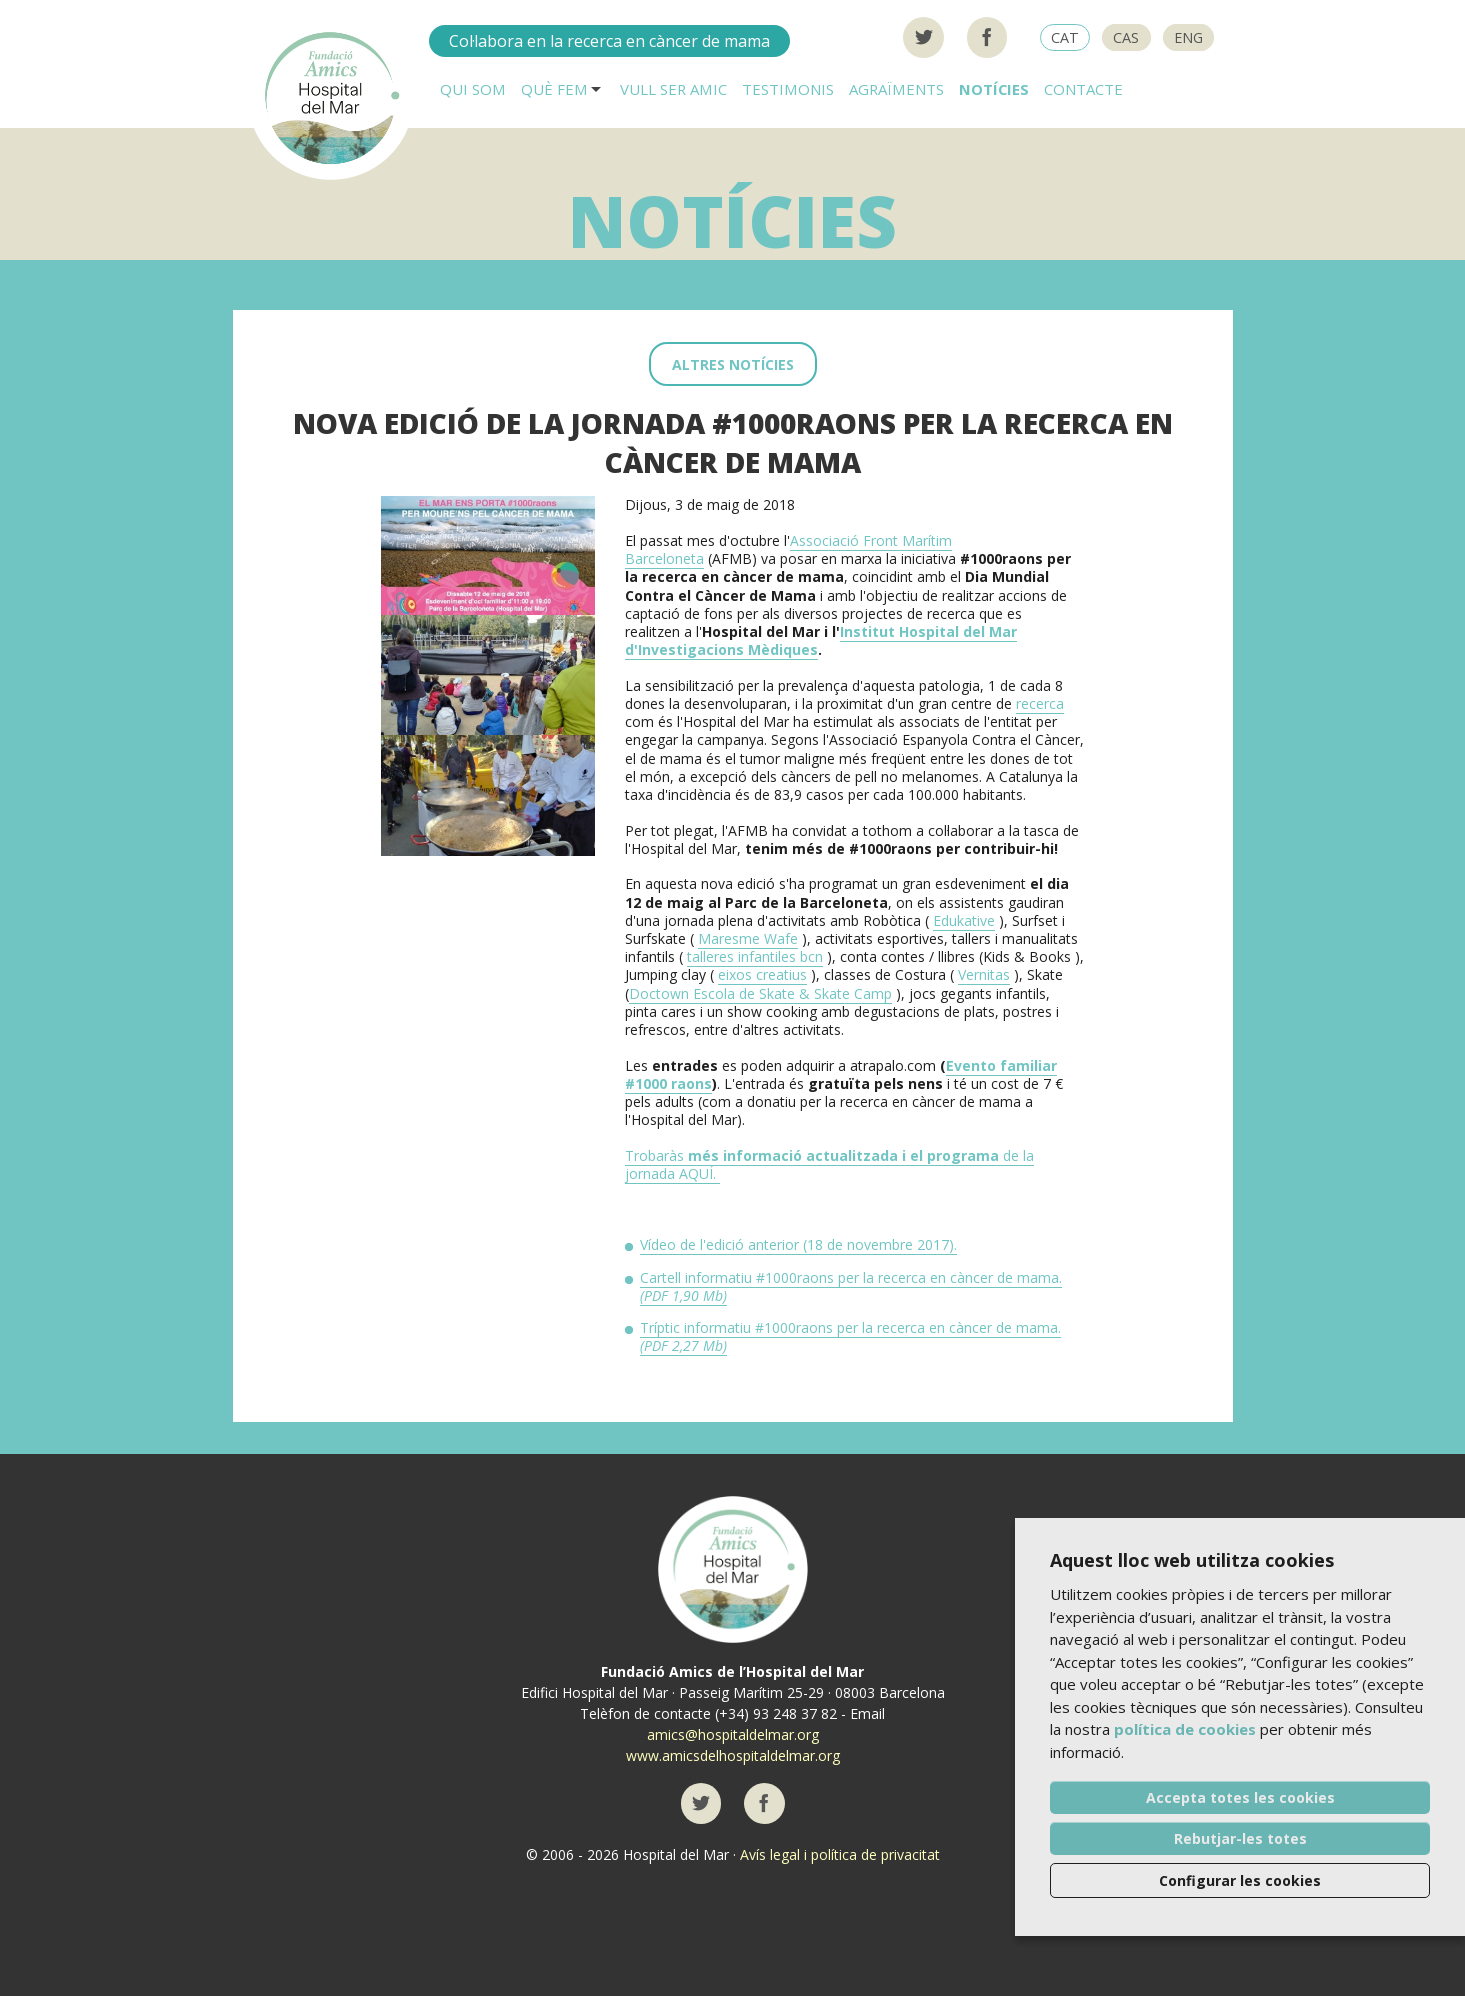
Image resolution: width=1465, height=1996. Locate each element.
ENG (1188, 37)
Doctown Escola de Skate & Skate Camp (760, 993)
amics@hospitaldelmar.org (733, 1734)
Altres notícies (733, 364)
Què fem (554, 89)
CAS (1126, 37)
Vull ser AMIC (673, 89)
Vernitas (984, 974)
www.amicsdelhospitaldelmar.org (733, 1755)
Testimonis (788, 89)
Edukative (964, 920)
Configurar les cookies (1240, 1880)
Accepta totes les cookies (1240, 1797)
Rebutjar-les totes (1240, 1838)
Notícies (994, 89)
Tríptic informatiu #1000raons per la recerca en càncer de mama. (850, 1336)
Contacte (1083, 89)
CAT (1065, 37)
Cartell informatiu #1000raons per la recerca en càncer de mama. (851, 1286)
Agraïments (896, 89)
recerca (1040, 703)
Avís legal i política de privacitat (840, 1854)
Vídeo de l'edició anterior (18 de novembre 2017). (798, 1244)
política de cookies (1185, 1729)
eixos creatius (762, 974)
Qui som (473, 89)
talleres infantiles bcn (755, 956)
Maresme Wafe (748, 938)
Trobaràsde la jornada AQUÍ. (829, 1164)
